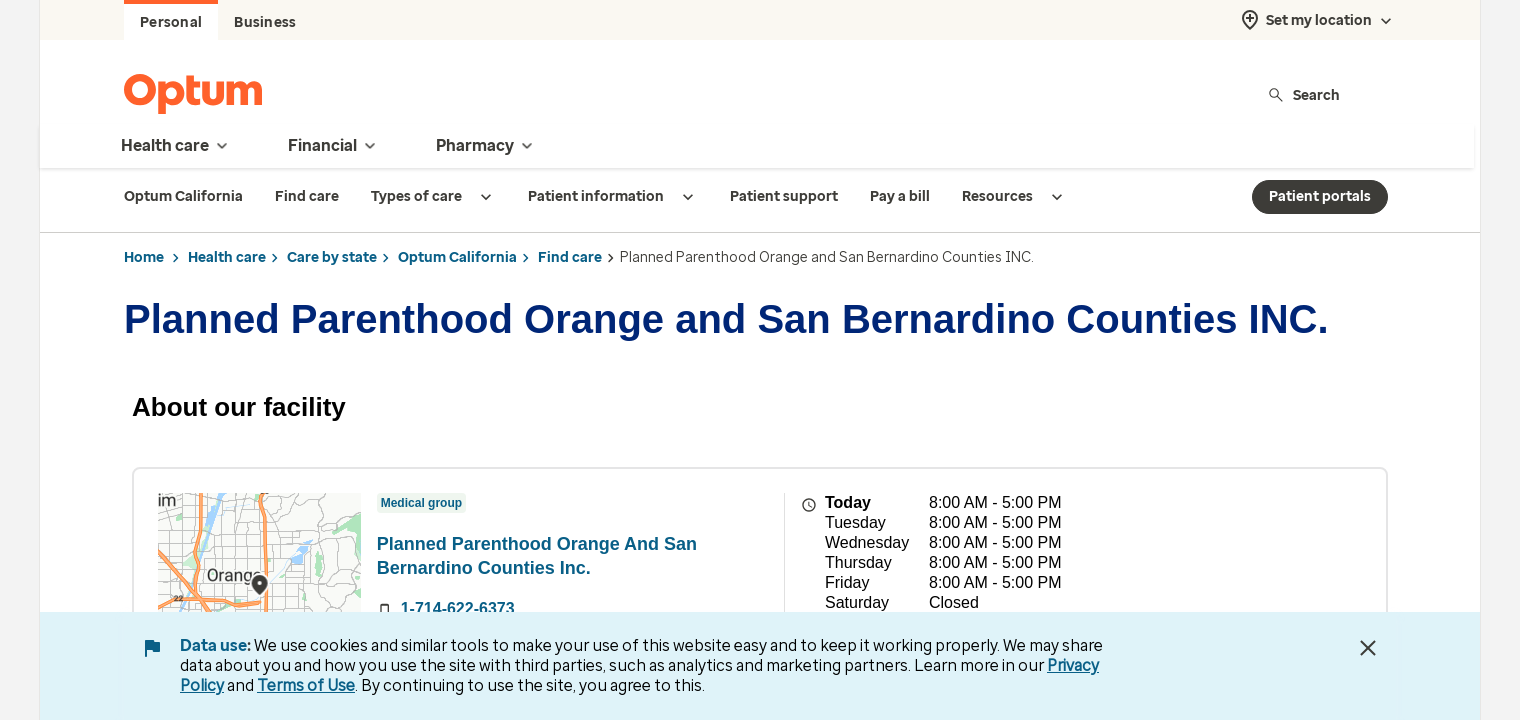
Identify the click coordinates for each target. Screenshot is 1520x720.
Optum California (457, 257)
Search (1303, 94)
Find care (570, 257)
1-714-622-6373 (458, 608)
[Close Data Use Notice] (1368, 648)
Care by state (332, 257)
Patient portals (1320, 196)
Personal (171, 22)
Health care (227, 257)
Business (265, 22)
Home (144, 257)
